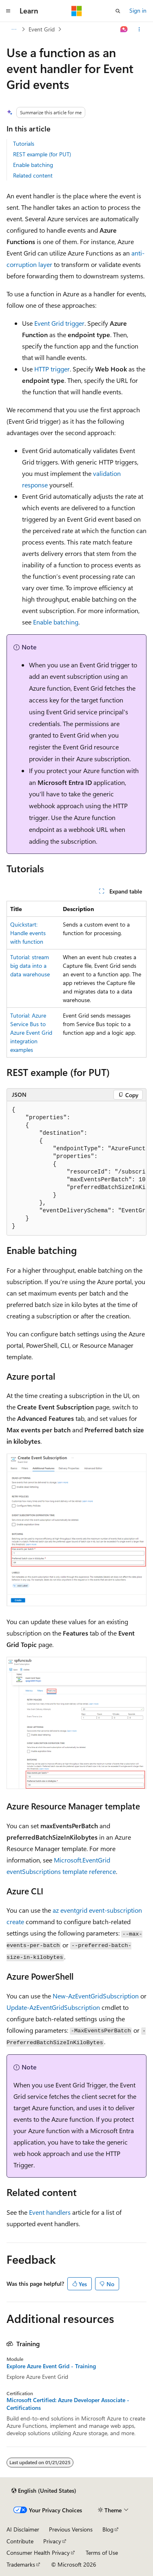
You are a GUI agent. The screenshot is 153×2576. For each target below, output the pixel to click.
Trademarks (21, 2564)
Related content (33, 175)
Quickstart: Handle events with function (28, 932)
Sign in (137, 10)
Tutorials (23, 143)
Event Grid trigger (59, 323)
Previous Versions (71, 2529)
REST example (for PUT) (42, 154)
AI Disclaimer (23, 2529)
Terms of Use (102, 2552)
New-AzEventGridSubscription (96, 1995)
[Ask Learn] (124, 29)
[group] (76, 1168)
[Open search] (118, 11)
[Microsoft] (76, 11)
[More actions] (139, 29)
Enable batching (33, 165)
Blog (107, 2529)
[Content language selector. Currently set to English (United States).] (44, 2490)
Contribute (20, 2541)
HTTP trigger (52, 369)
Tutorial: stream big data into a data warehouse (30, 965)
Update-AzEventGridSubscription (53, 2007)
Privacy (52, 2541)
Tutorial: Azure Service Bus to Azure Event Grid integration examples (31, 1032)
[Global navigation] (8, 11)
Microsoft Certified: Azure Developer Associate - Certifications (68, 2403)
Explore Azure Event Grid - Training (51, 2366)
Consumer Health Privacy (38, 2552)
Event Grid (42, 29)
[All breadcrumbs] (14, 29)
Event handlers (50, 2212)
